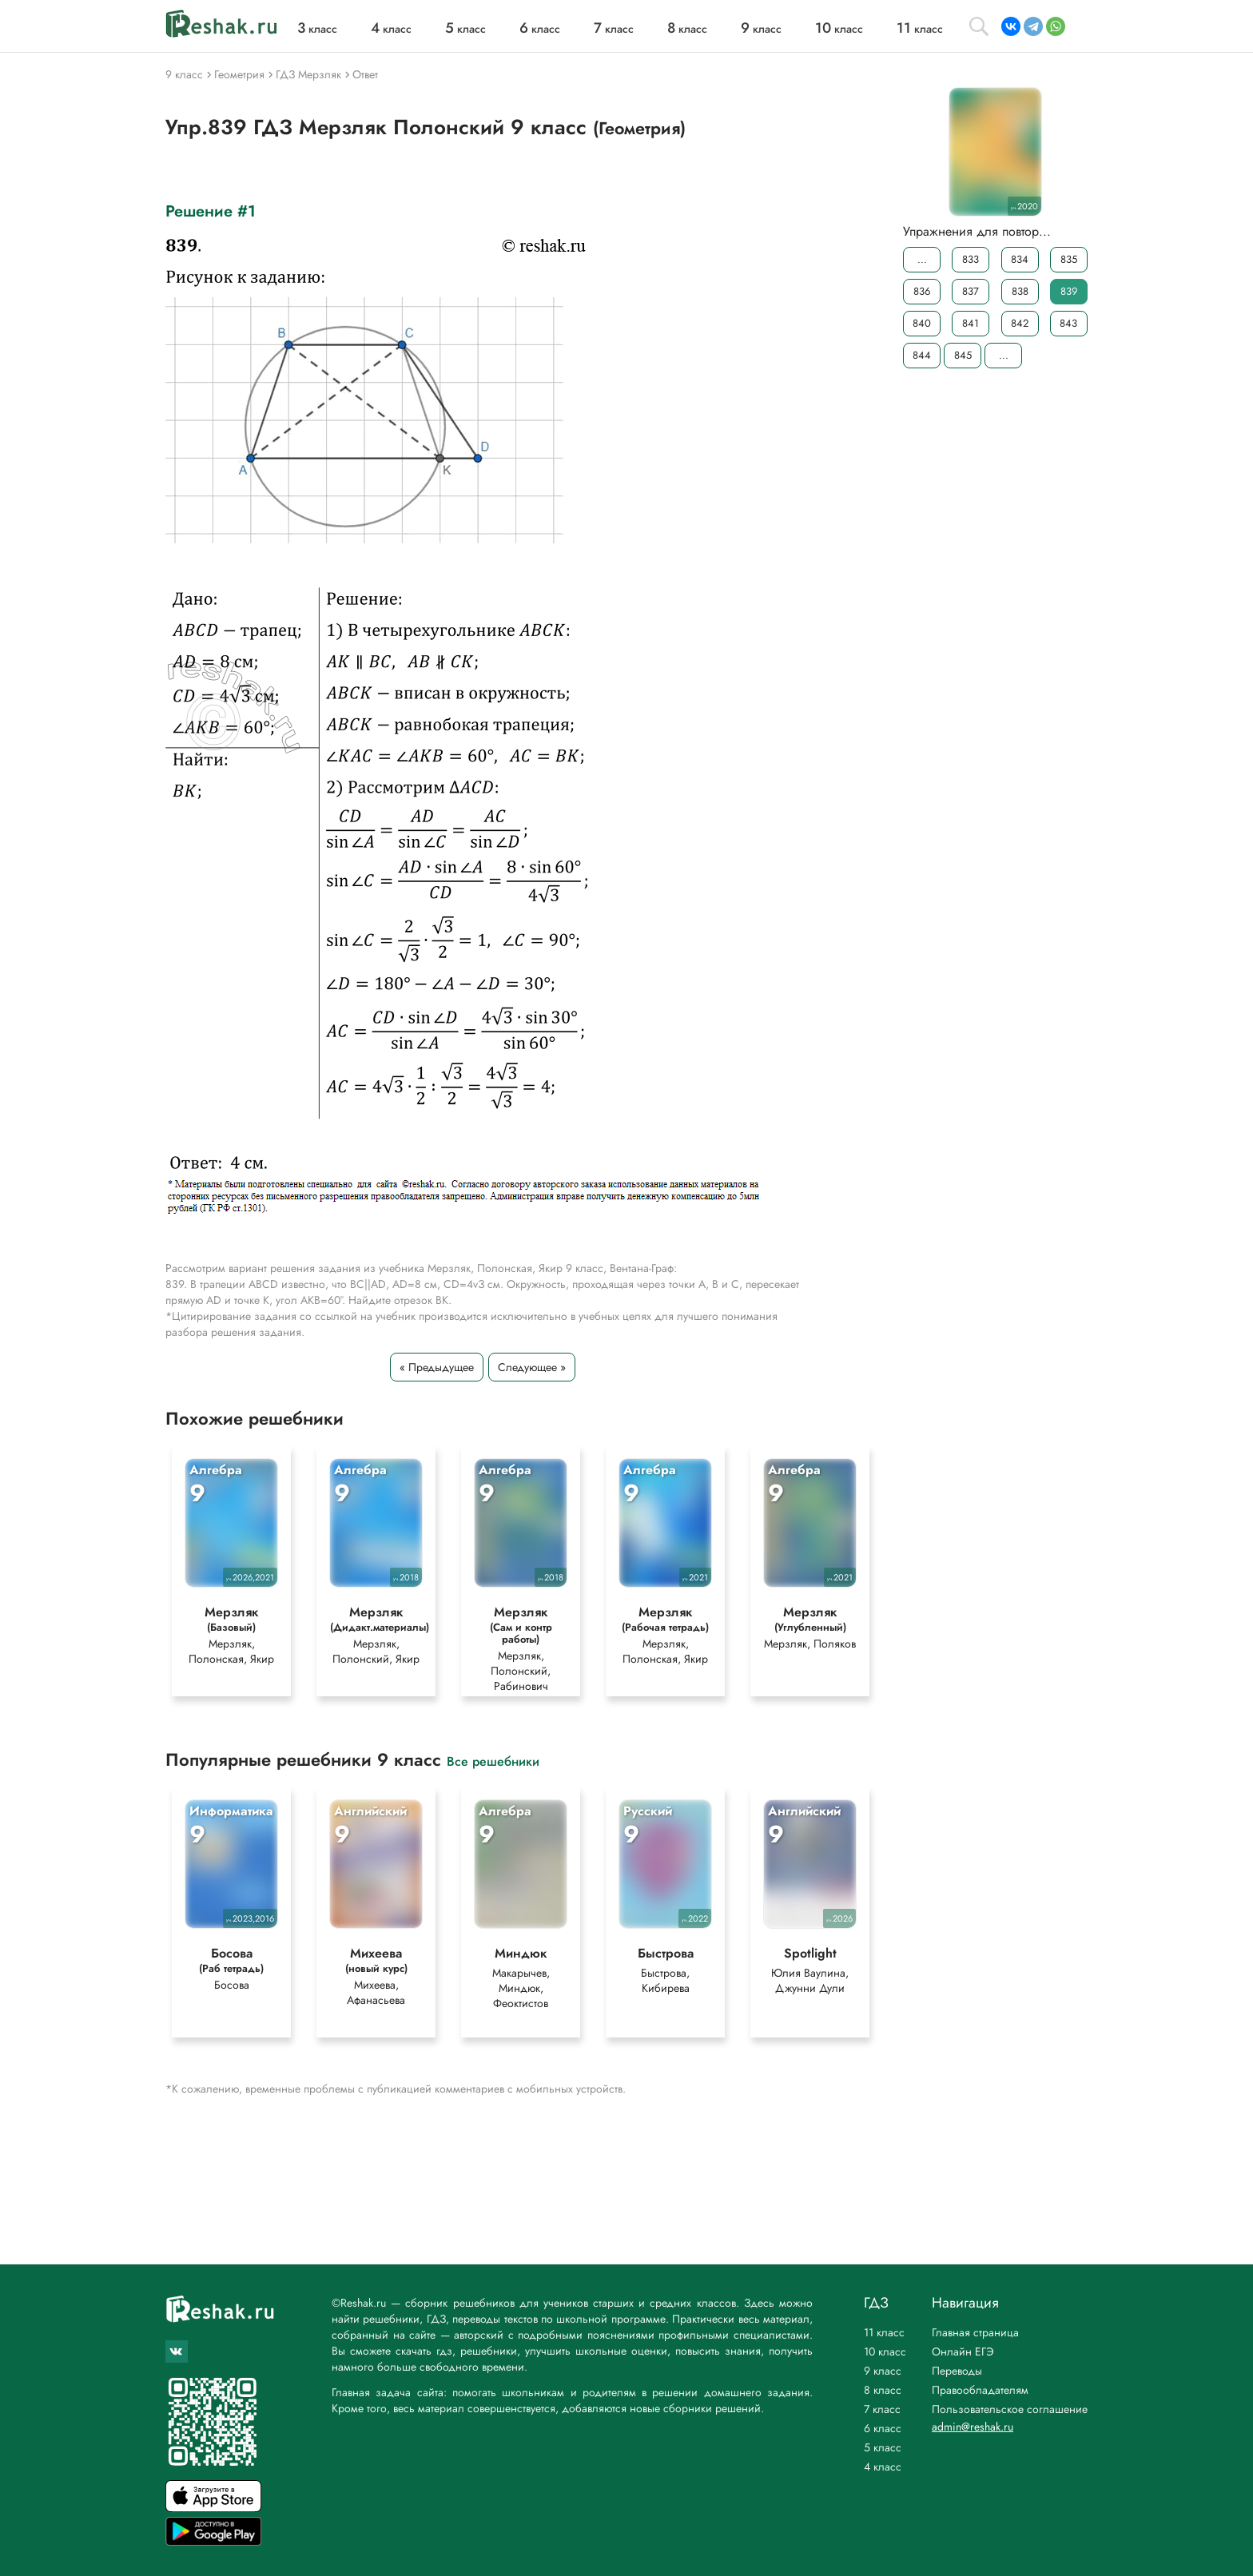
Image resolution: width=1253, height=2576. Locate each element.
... (922, 259)
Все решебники (493, 1760)
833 (970, 259)
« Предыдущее (437, 1367)
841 (970, 323)
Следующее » (532, 1367)
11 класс (884, 2332)
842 (1019, 323)
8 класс (882, 2390)
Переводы (957, 2371)
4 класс (882, 2467)
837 (970, 291)
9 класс (882, 2371)
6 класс (882, 2428)
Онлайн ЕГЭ (963, 2351)
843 (1068, 323)
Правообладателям (980, 2390)
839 (1068, 291)
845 (963, 355)
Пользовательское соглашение (1010, 2409)
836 (921, 291)
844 (922, 355)
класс (317, 29)
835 (1068, 259)
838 (1020, 291)
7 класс (882, 2409)
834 (1019, 259)
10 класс (885, 2351)
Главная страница (975, 2332)
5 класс (882, 2447)
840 (922, 323)
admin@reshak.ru (972, 2427)
